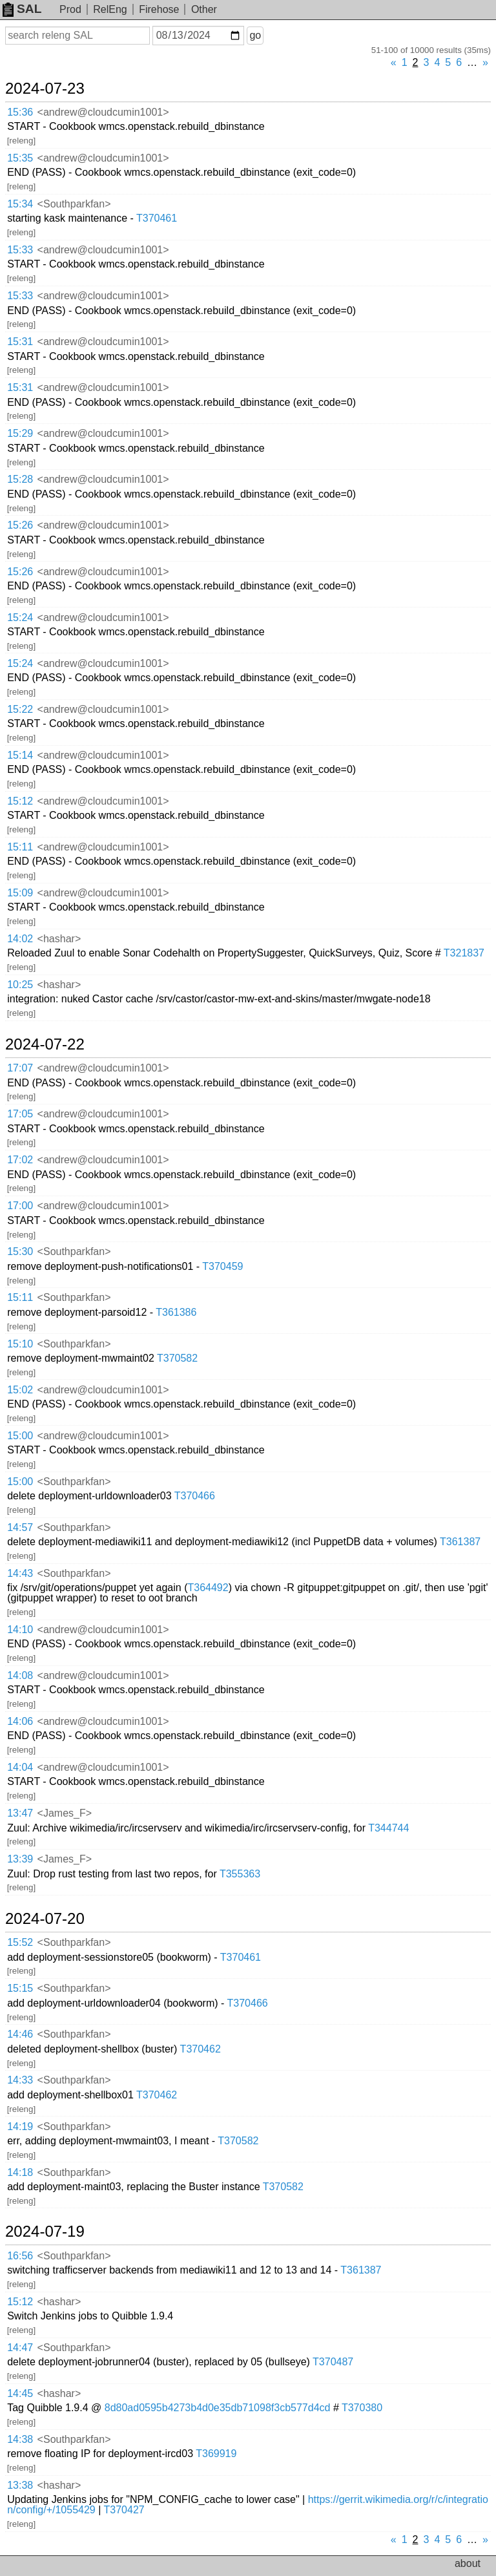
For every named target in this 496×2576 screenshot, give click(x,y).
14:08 (20, 1675)
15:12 (20, 801)
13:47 (20, 1813)
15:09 (20, 892)
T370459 (222, 1266)
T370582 (177, 1358)
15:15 (20, 1988)
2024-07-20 (45, 1919)
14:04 (20, 1767)
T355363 (240, 1873)
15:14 (20, 755)
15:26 (20, 525)
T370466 (194, 1495)
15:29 (20, 433)
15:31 (20, 341)
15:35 (20, 158)
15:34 (20, 203)
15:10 (20, 1343)
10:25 (20, 984)
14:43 (20, 1573)
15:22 (20, 709)
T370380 (362, 2407)
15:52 (20, 1942)
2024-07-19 (45, 2231)
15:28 (20, 479)
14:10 (20, 1629)
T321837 (464, 952)
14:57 (20, 1527)
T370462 (200, 2048)
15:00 (20, 1435)
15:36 (20, 112)
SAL (22, 9)
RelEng (110, 9)
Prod (70, 9)
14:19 (20, 2126)
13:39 (20, 1858)
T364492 (207, 1587)
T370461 (156, 218)
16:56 (20, 2255)
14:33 (20, 2080)
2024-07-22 (45, 1044)
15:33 (20, 249)
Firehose (159, 9)
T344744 (388, 1827)
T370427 (124, 2509)
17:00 (20, 1205)
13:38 (20, 2485)
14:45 (20, 2393)
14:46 (20, 2034)
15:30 (20, 1251)
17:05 (20, 1113)
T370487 (333, 2361)
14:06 (20, 1721)
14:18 (20, 2172)
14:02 (20, 938)
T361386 (176, 1312)
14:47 (20, 2347)
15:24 (20, 617)
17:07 (20, 1067)
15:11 (20, 846)
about (467, 2563)
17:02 (20, 1159)
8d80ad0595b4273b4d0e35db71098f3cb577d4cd (218, 2407)
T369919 (216, 2453)
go (255, 35)
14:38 (20, 2439)
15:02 (20, 1389)
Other (204, 9)
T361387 (460, 1541)
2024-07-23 (45, 88)
